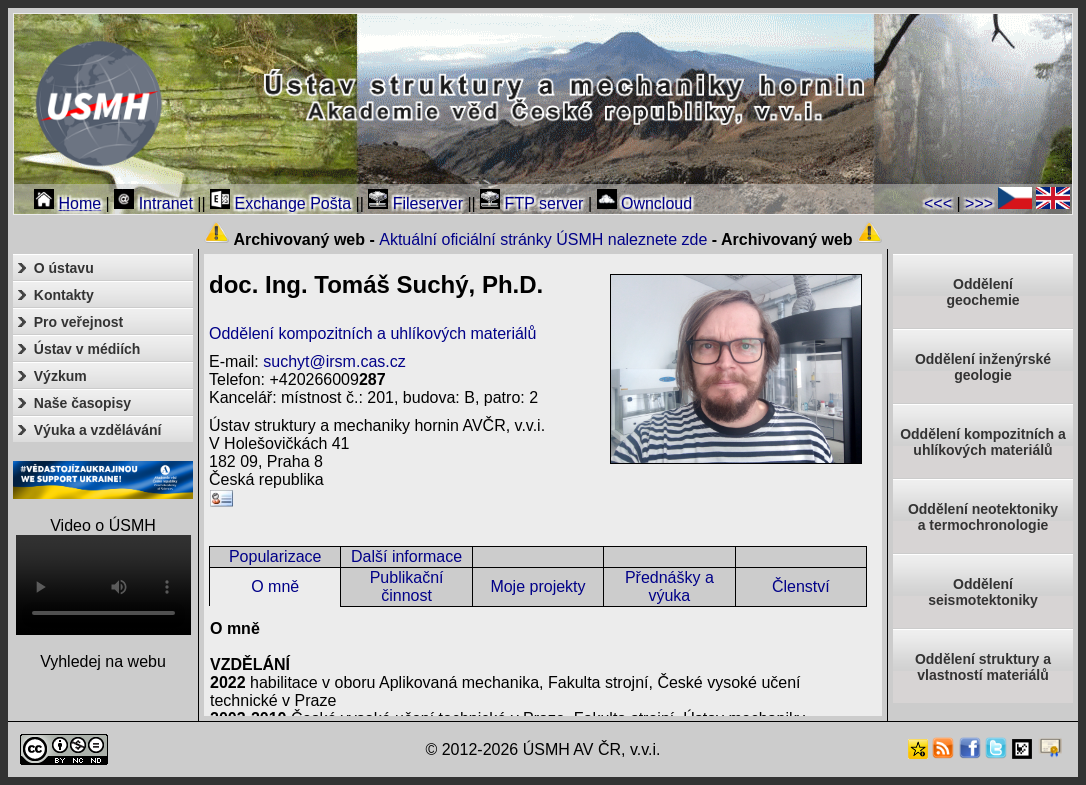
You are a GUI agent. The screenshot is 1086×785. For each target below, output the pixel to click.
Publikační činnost (407, 586)
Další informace (406, 556)
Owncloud (645, 203)
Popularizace (275, 556)
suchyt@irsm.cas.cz (334, 361)
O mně (275, 586)
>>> (979, 203)
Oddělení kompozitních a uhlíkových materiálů (372, 333)
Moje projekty (537, 586)
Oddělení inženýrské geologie (983, 367)
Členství (801, 586)
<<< (938, 203)
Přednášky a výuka (669, 586)
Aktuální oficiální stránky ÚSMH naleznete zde (543, 239)
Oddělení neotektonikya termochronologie (983, 517)
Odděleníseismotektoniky (983, 592)
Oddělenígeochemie (982, 292)
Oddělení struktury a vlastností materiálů (983, 667)
